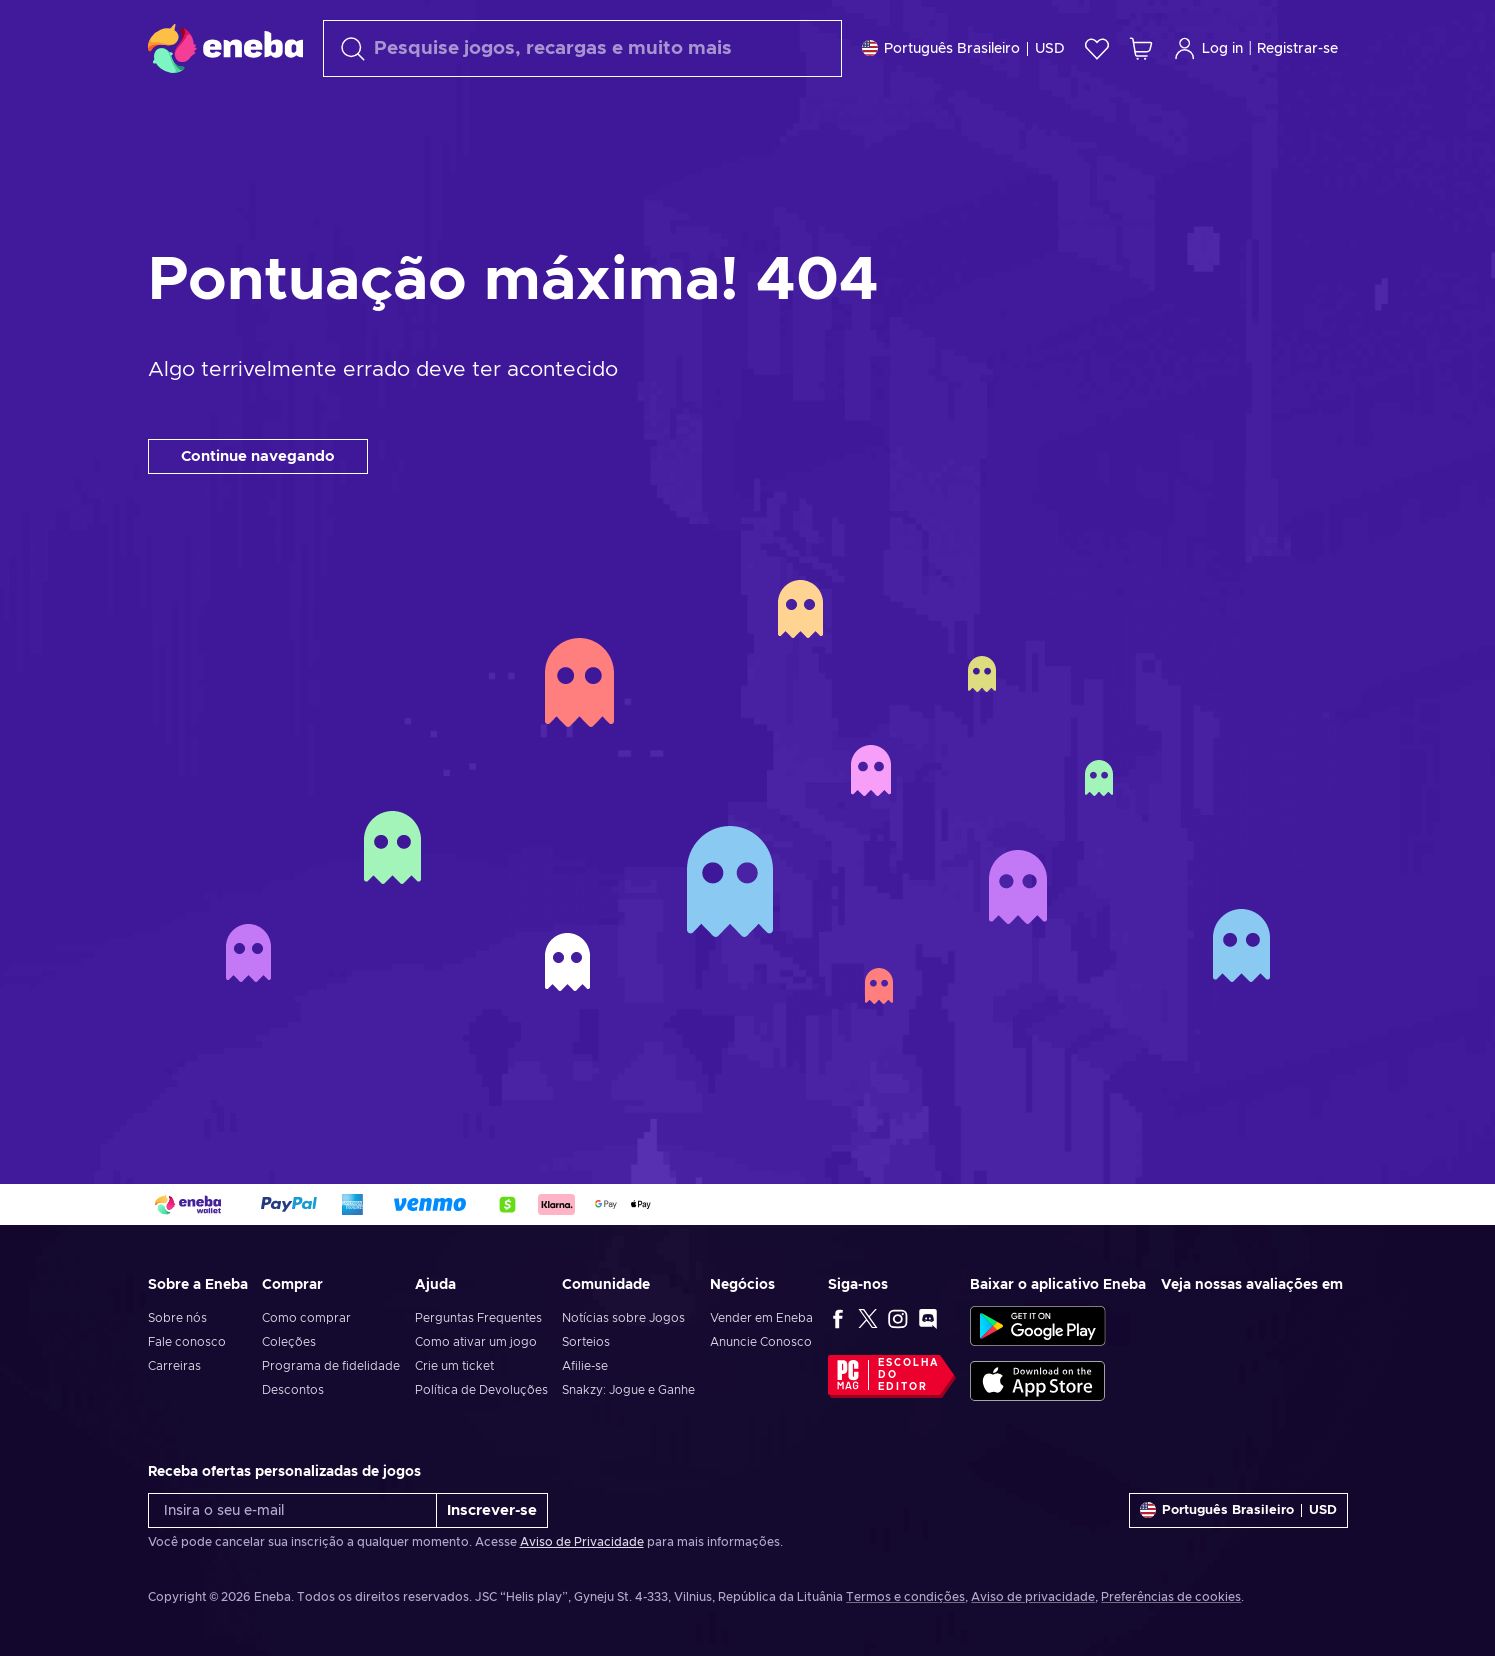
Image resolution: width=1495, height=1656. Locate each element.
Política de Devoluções (481, 1390)
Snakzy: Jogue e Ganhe (628, 1390)
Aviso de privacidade (1033, 1597)
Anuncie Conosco (761, 1342)
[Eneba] (225, 48)
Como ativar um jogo (476, 1342)
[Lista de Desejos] (1097, 48)
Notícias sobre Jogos (623, 1318)
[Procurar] (582, 48)
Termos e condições (905, 1597)
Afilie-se (585, 1366)
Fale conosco (187, 1342)
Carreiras (174, 1366)
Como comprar (306, 1318)
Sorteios (586, 1342)
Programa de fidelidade (331, 1366)
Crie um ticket (454, 1366)
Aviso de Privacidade (582, 1542)
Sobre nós (177, 1318)
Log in (1208, 48)
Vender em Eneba (761, 1318)
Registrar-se (1297, 49)
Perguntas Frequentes (478, 1318)
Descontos (293, 1390)
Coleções (289, 1342)
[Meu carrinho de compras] (1141, 48)
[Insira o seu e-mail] (292, 1510)
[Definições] (963, 48)
